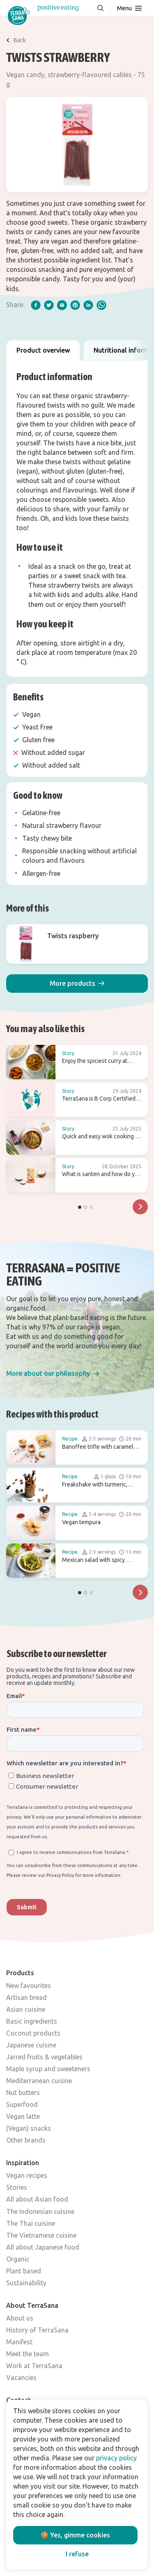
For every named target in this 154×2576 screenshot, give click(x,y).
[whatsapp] (101, 305)
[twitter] (49, 305)
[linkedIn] (88, 305)
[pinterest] (75, 305)
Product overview (43, 350)
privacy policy (116, 2458)
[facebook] (36, 305)
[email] (62, 305)
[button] (77, 983)
